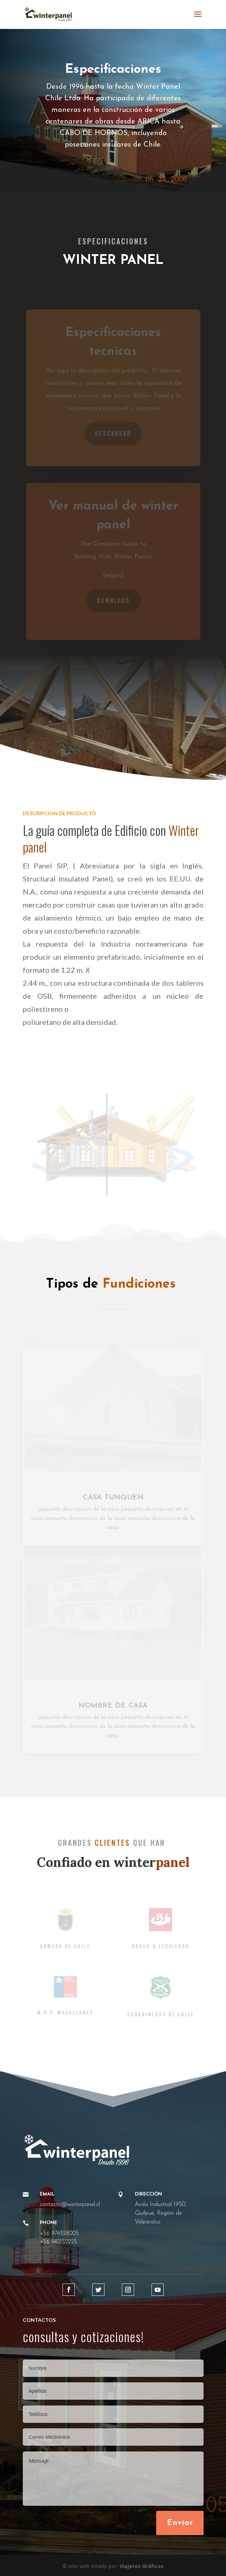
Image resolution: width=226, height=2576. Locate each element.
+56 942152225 (58, 2242)
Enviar (180, 2523)
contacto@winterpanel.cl (70, 2204)
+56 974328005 (59, 2233)
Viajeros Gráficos (142, 2566)
